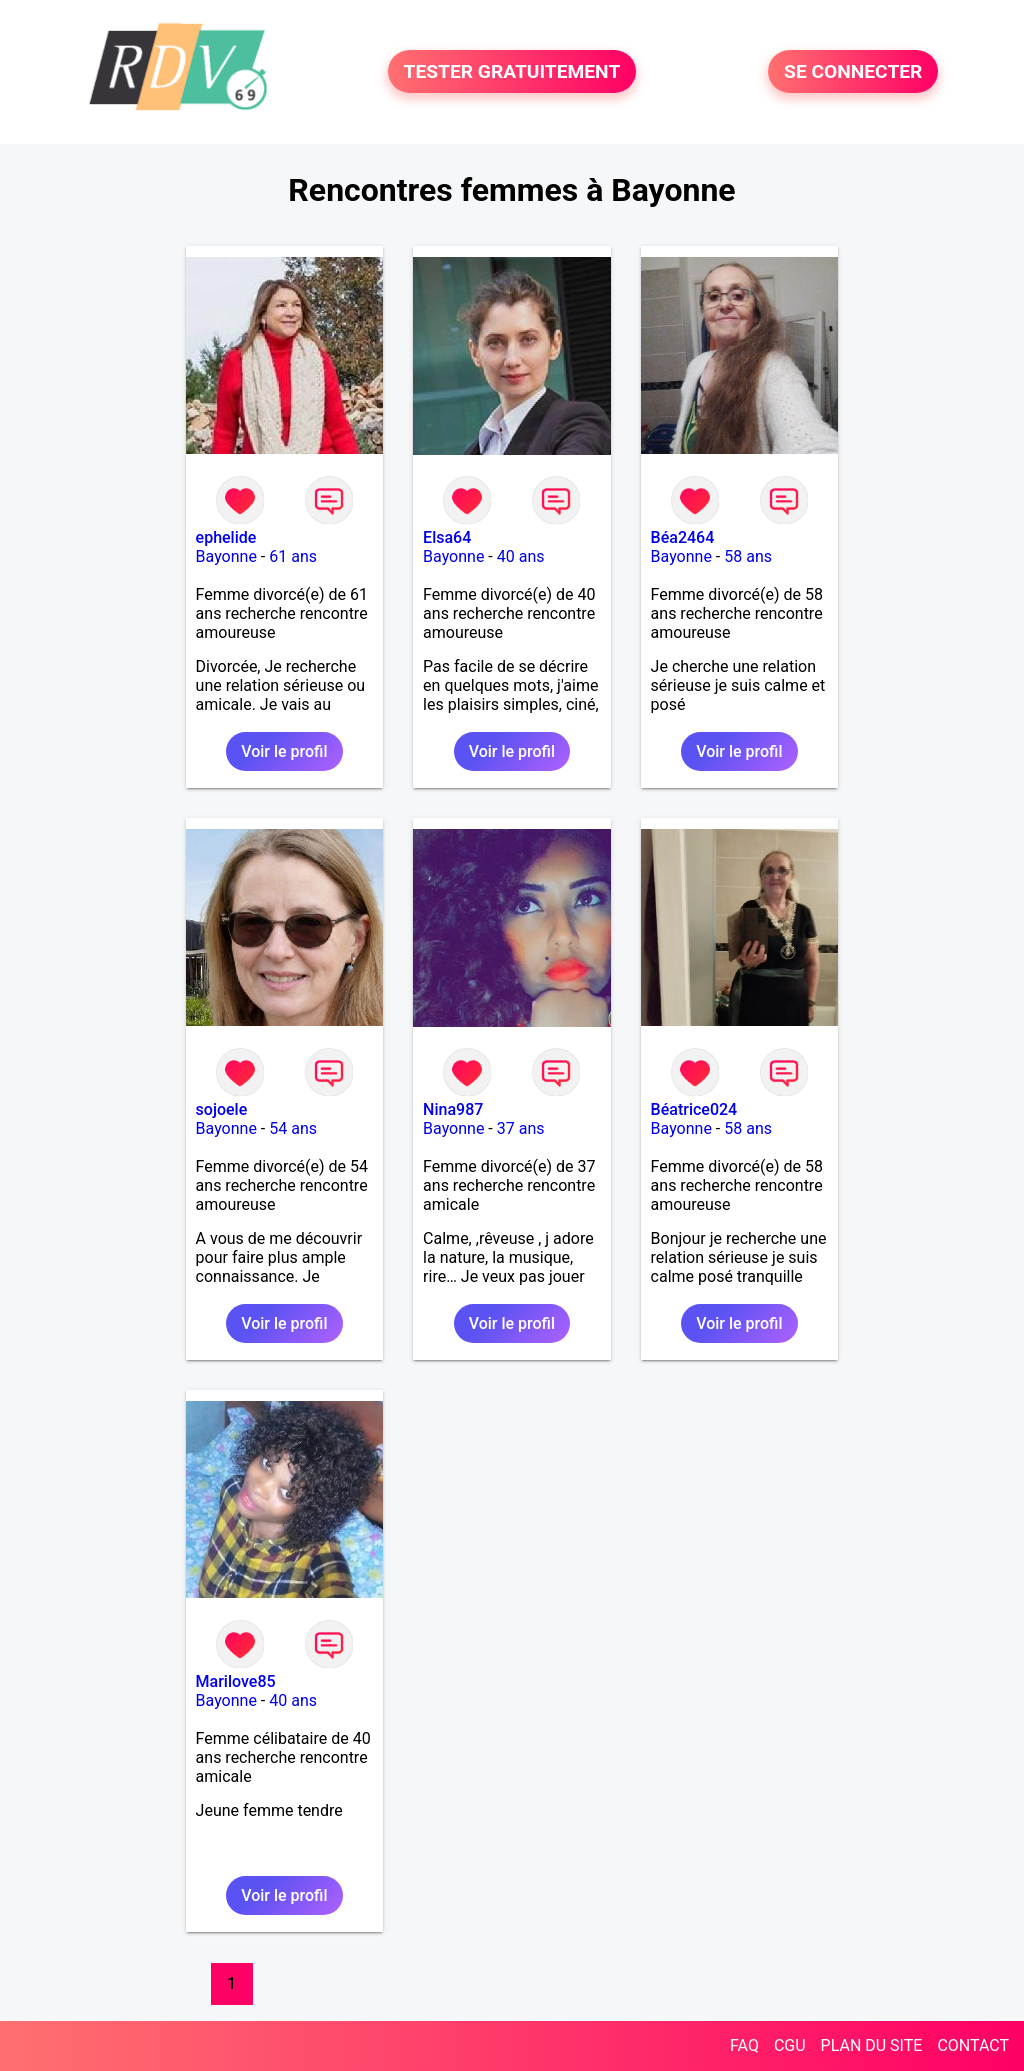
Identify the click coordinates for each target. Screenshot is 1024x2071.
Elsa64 (447, 537)
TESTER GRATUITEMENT (512, 71)
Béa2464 (683, 537)
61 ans (293, 556)
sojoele (222, 1109)
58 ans (748, 556)
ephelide (226, 537)
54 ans (293, 1128)
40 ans (521, 556)
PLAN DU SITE (872, 2045)
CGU (790, 2045)
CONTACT (973, 2045)
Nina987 (453, 1109)
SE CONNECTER (853, 71)
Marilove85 (236, 1681)
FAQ (744, 2045)
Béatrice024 (694, 1109)
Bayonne (226, 556)
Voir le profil (284, 751)
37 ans (521, 1128)
